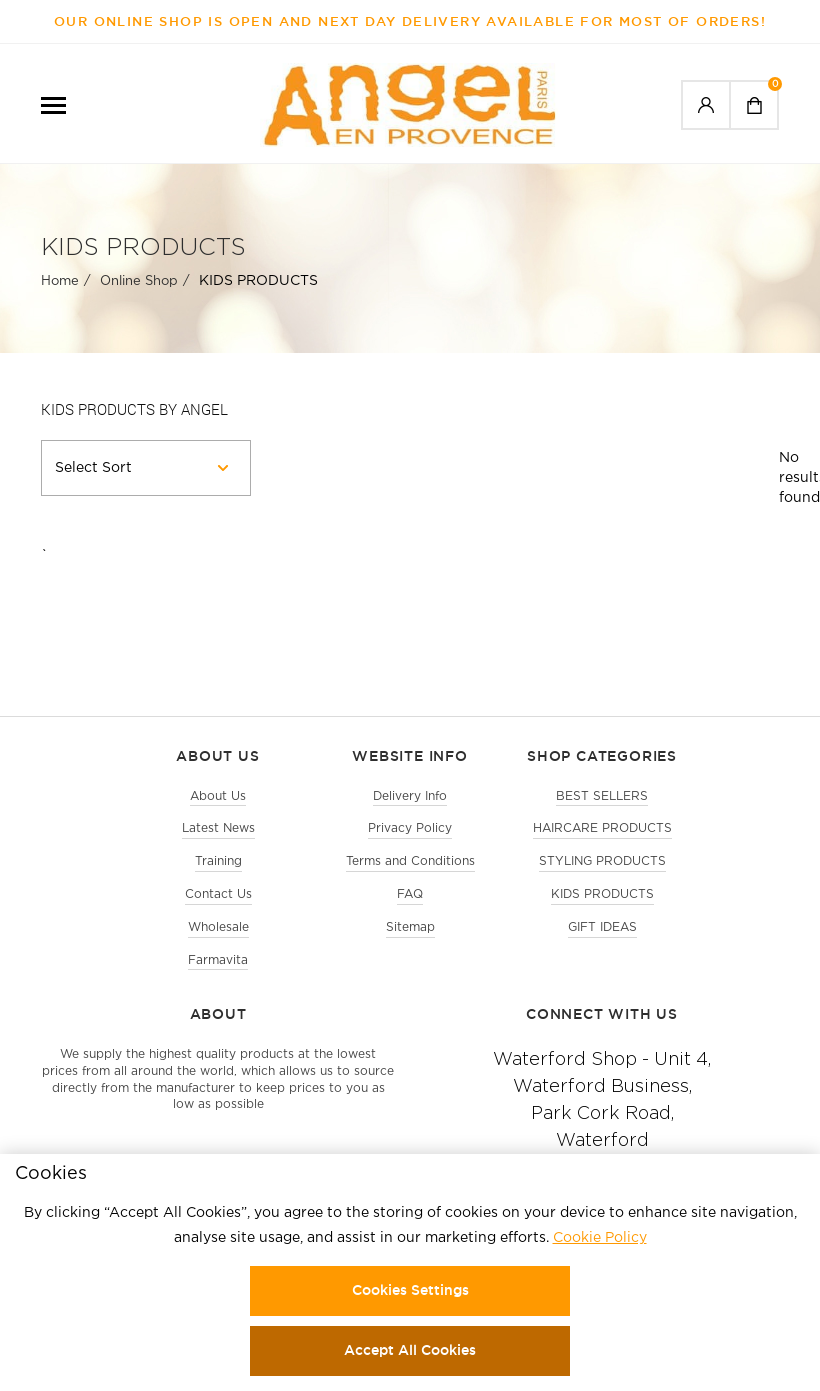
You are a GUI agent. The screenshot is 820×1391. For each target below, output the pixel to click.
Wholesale (218, 927)
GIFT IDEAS (602, 927)
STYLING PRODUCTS (602, 861)
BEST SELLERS (602, 796)
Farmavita (218, 960)
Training (218, 861)
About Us (218, 796)
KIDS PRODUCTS (602, 894)
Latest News (218, 828)
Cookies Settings (410, 1290)
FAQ (410, 894)
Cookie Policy (600, 1238)
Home (60, 281)
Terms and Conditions (410, 861)
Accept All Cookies (410, 1350)
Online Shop (139, 281)
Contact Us (218, 894)
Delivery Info (410, 796)
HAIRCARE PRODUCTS (602, 828)
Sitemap (410, 927)
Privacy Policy (410, 828)
